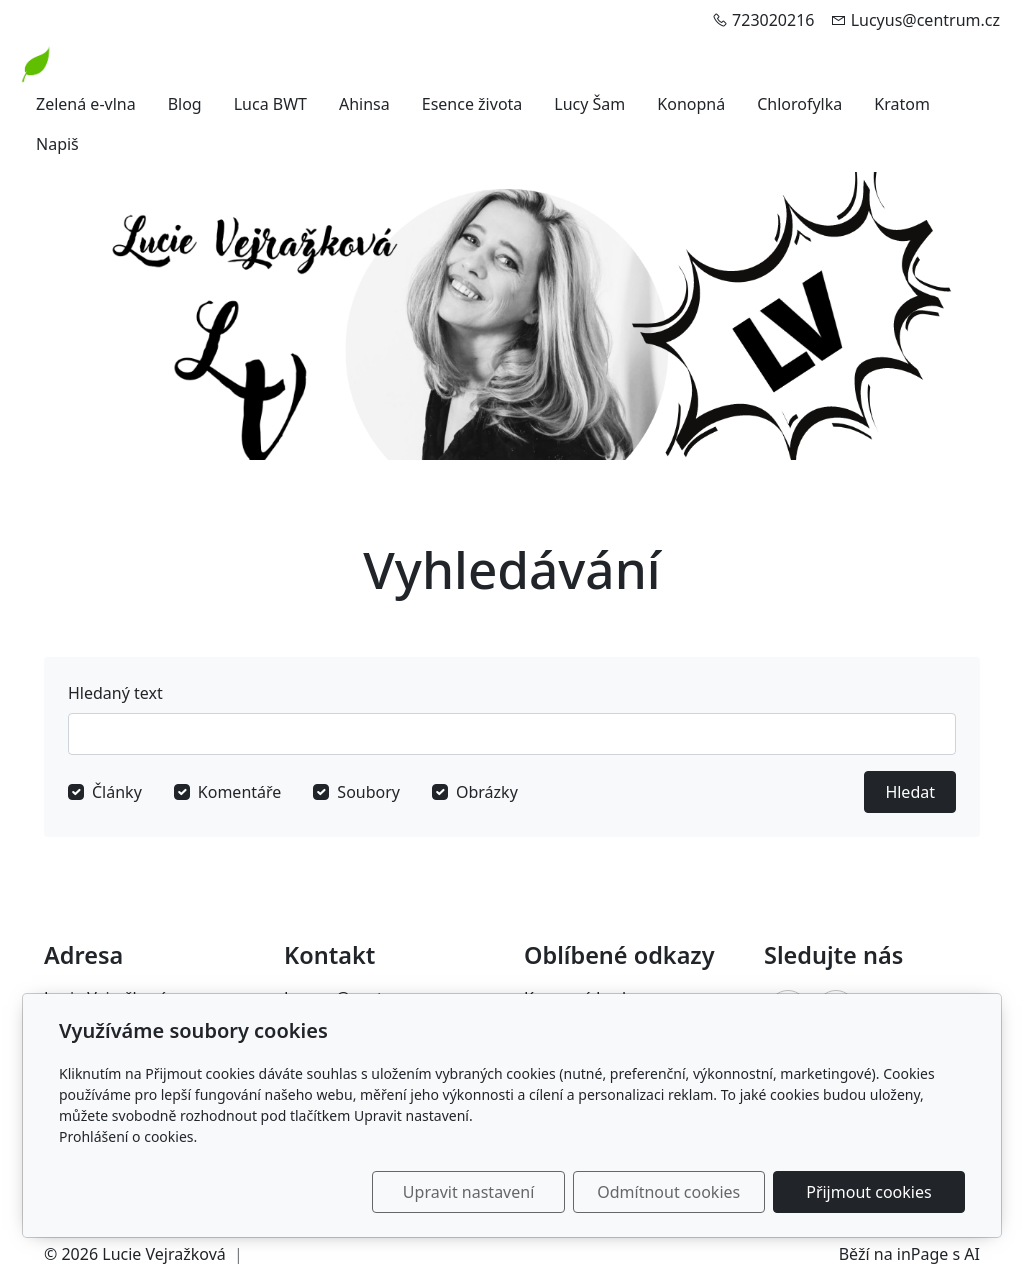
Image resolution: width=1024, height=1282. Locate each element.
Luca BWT (270, 104)
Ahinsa (364, 104)
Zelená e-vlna (86, 104)
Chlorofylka (799, 104)
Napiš (57, 144)
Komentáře (240, 792)
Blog (185, 104)
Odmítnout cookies (669, 1192)
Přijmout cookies (868, 1192)
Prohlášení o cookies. (128, 1136)
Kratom (902, 104)
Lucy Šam (589, 104)
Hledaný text (115, 693)
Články (117, 792)
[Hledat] (512, 734)
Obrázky (487, 792)
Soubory (368, 792)
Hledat (910, 792)
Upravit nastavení (468, 1192)
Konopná (691, 104)
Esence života (472, 104)
